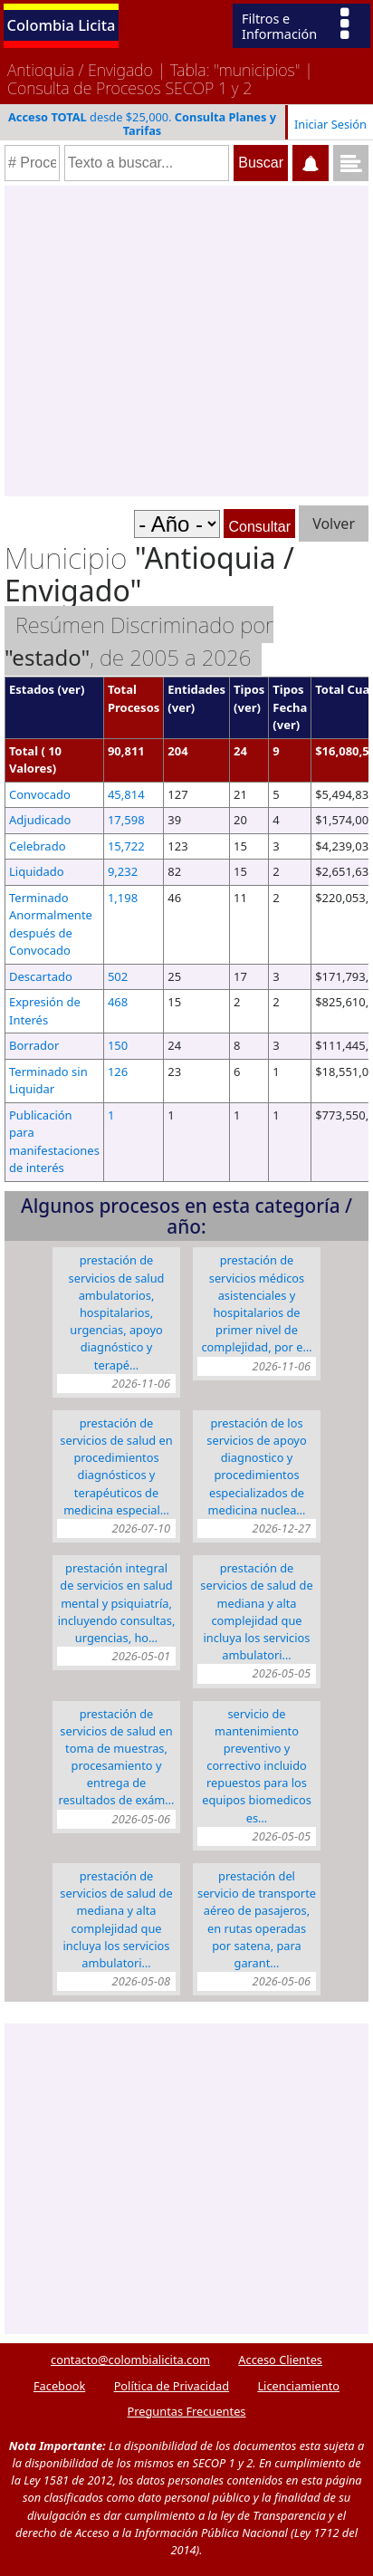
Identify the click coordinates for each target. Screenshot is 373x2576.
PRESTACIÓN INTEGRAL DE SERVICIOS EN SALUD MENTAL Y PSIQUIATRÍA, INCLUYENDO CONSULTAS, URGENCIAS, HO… (117, 1603)
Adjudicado (40, 820)
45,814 (126, 794)
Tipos (249, 689)
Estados (31, 689)
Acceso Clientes (280, 2359)
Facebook (59, 2386)
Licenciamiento (298, 2386)
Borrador (34, 1045)
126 (118, 1071)
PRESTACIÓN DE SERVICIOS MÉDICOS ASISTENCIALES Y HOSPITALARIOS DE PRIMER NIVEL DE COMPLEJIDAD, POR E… (256, 1303)
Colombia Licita (61, 24)
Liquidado (36, 871)
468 (118, 1002)
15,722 (126, 846)
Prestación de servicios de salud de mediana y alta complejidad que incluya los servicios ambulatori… (256, 1611)
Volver (333, 523)
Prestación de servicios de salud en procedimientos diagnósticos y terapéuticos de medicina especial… (116, 1466)
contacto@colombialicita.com (130, 2359)
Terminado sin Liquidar (48, 1080)
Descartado (40, 976)
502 (118, 976)
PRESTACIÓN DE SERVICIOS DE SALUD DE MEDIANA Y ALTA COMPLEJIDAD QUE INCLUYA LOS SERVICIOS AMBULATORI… (116, 1919)
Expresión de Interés (45, 1011)
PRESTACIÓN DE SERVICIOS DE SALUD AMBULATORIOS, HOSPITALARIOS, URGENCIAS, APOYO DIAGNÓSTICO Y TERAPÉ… (117, 1312)
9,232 (123, 871)
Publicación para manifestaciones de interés (54, 1142)
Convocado (40, 794)
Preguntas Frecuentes (187, 2411)
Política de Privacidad (171, 2386)
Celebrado (37, 846)
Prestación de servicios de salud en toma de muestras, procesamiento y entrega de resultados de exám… (117, 1757)
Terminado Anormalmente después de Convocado (50, 924)
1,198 (123, 897)
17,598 (126, 820)
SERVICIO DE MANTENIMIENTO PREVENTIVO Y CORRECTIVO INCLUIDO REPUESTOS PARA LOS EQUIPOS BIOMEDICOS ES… (256, 1766)
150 (118, 1045)
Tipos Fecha (290, 698)
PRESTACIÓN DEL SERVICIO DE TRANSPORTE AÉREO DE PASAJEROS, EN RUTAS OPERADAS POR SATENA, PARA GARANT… (256, 1919)
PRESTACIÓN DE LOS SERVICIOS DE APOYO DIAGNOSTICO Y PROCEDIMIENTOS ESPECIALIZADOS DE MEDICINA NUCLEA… (256, 1466)
